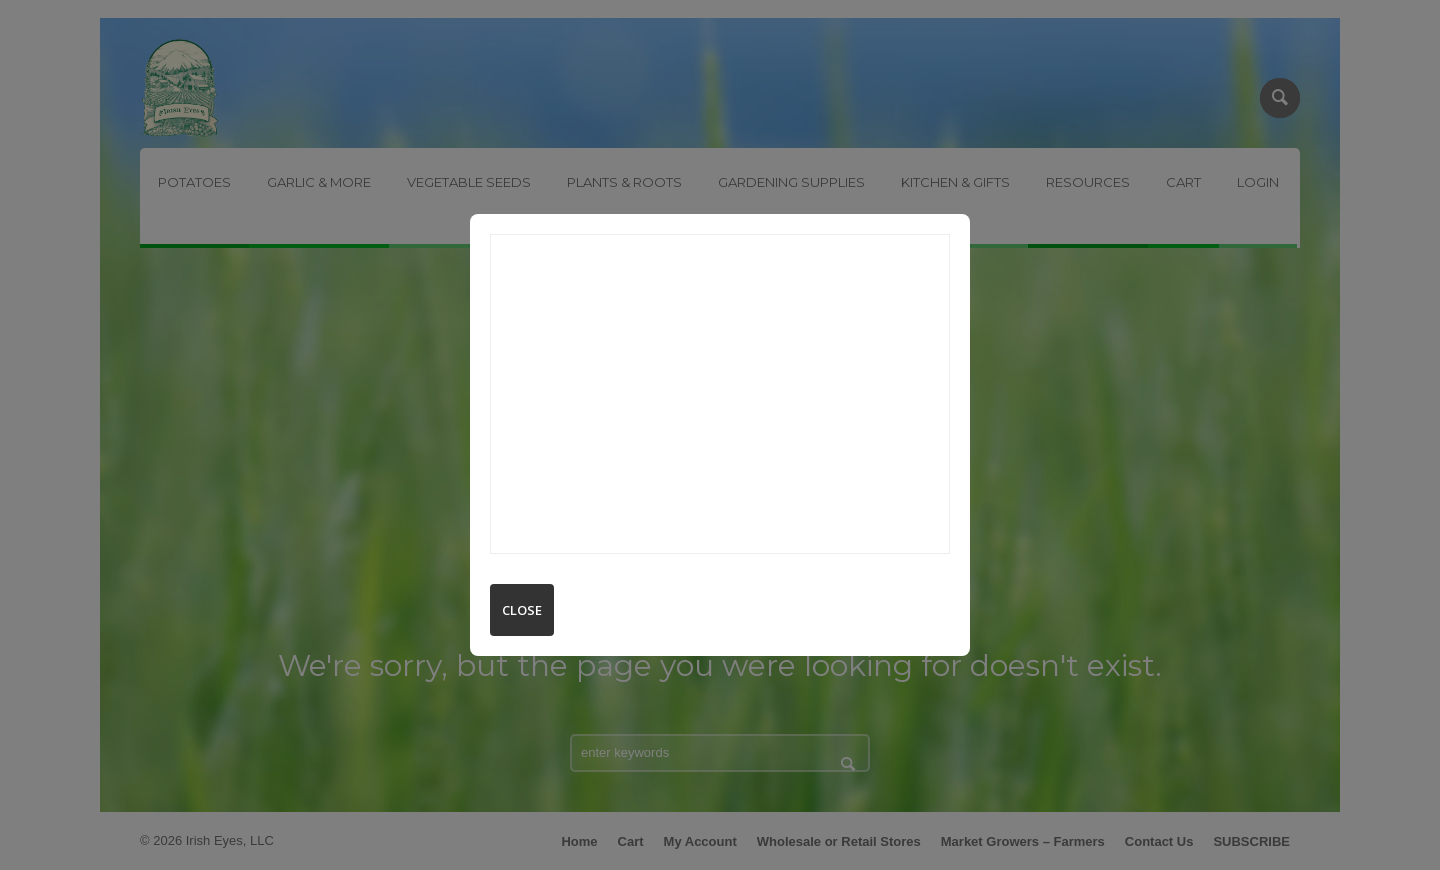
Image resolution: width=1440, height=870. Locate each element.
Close (522, 610)
